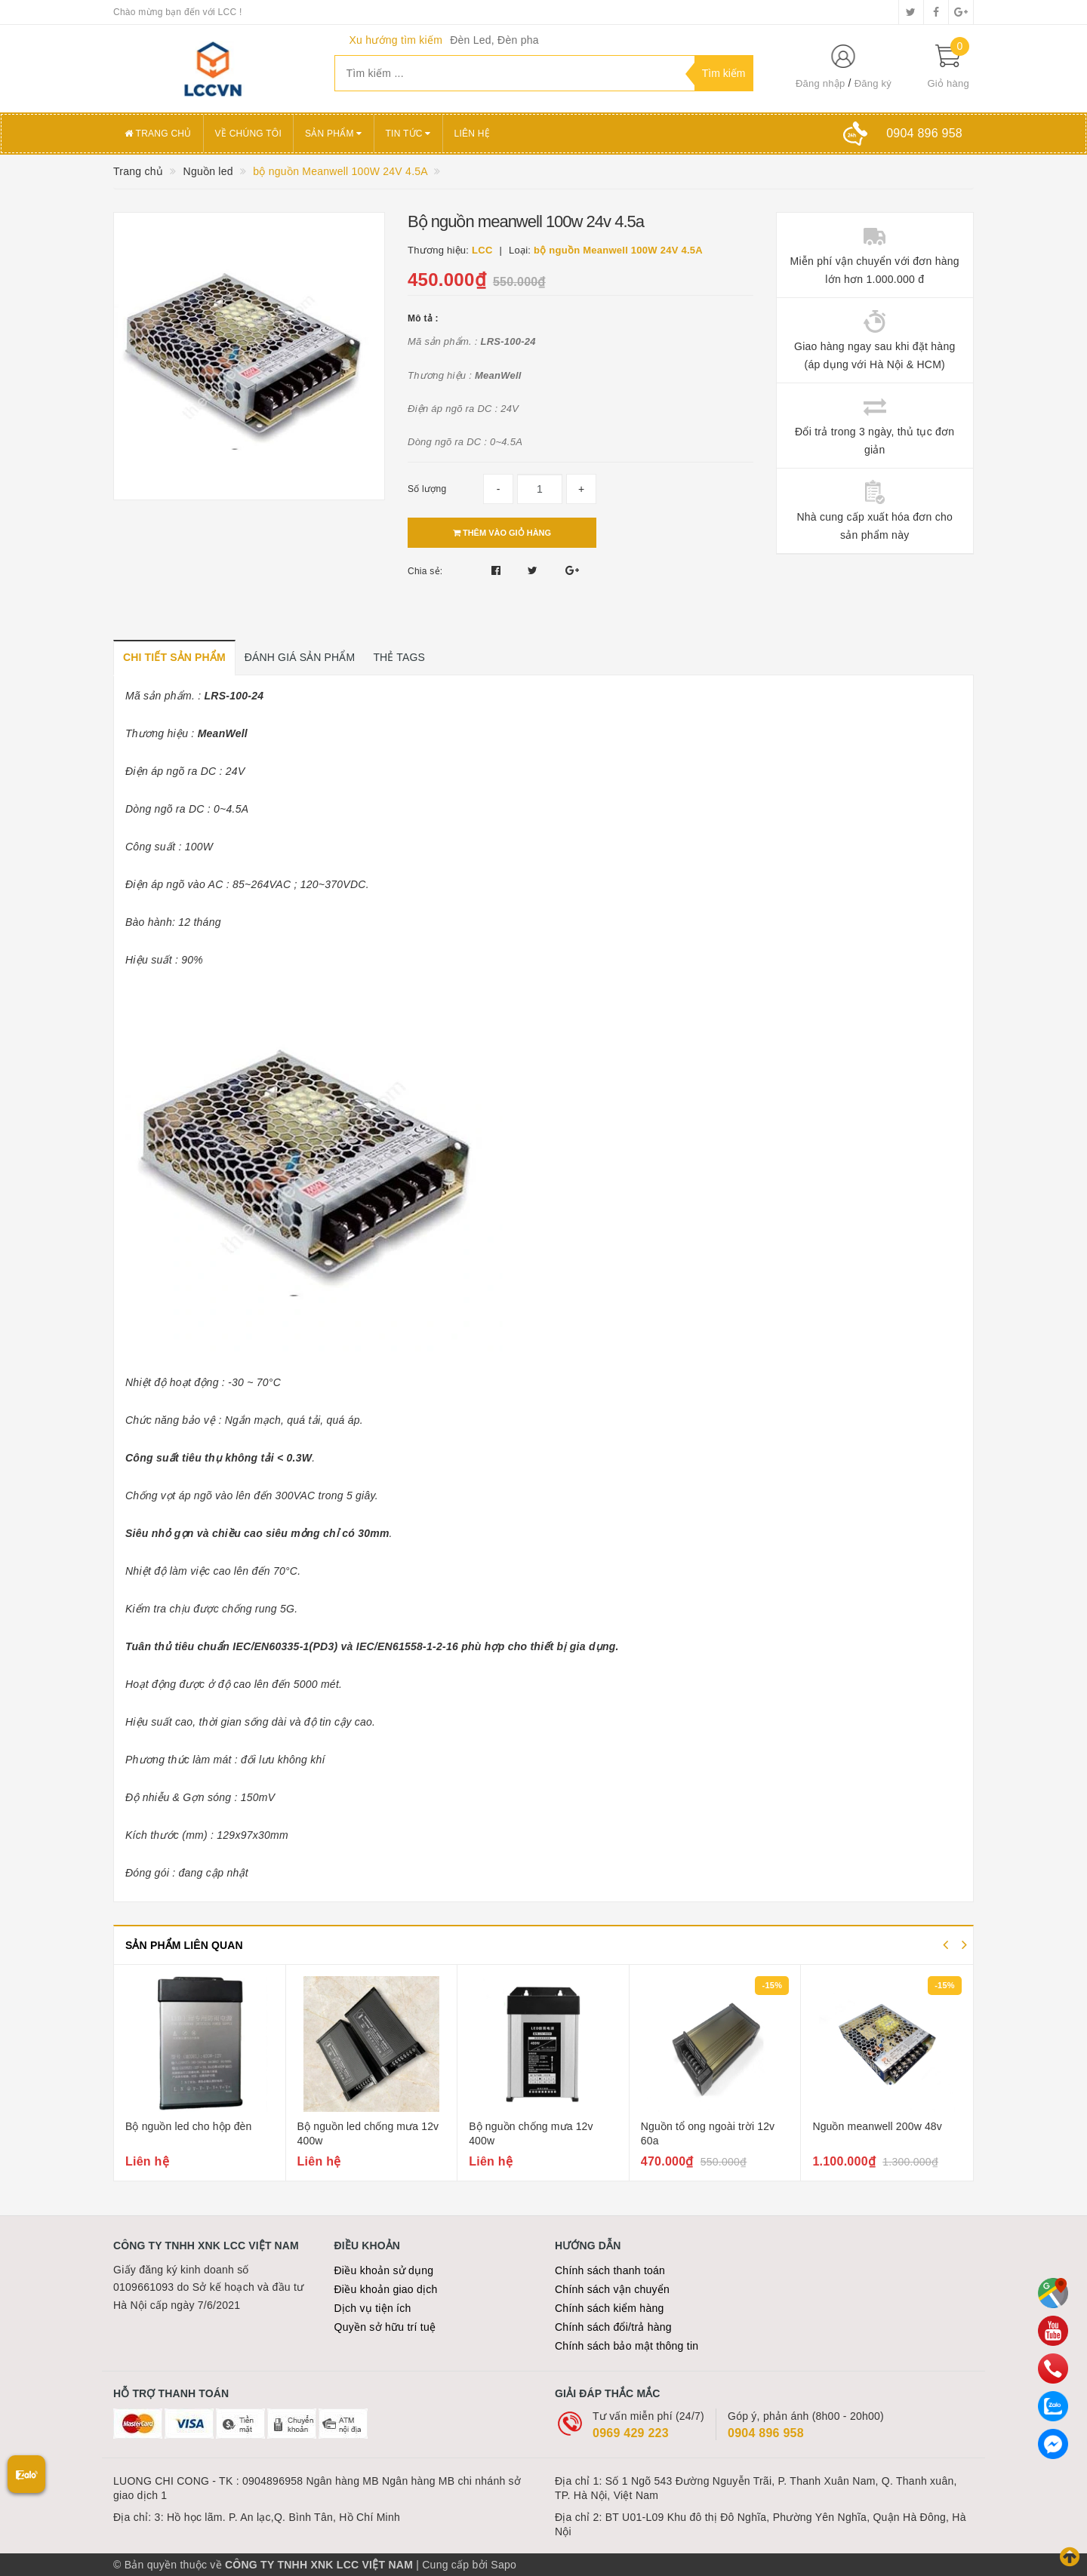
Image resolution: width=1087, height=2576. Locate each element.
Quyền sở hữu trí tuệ (385, 2327)
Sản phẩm (333, 133)
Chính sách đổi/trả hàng (613, 2327)
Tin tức (408, 133)
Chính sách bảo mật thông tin (626, 2346)
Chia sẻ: (425, 571)
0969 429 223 (631, 2433)
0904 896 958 (766, 2433)
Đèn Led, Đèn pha (494, 40)
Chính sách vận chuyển (612, 2289)
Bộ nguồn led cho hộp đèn (188, 2126)
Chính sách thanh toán (610, 2270)
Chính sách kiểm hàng (609, 2308)
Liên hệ (472, 133)
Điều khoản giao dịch (386, 2289)
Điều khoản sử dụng (384, 2270)
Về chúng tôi (248, 133)
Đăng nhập (820, 83)
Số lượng (427, 489)
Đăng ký (873, 83)
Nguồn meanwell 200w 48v (877, 2126)
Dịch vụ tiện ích (372, 2308)
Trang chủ (158, 133)
